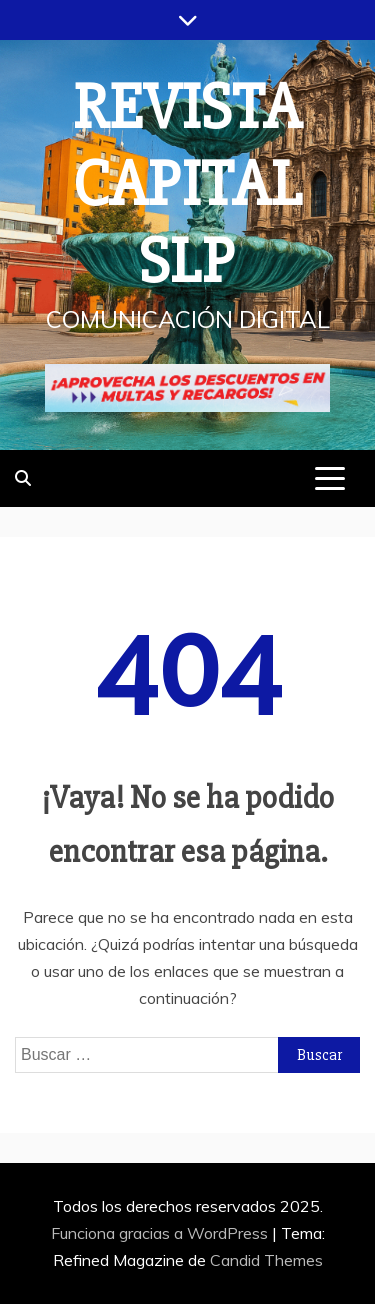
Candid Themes (266, 1260)
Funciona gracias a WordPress (161, 1233)
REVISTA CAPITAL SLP (188, 185)
